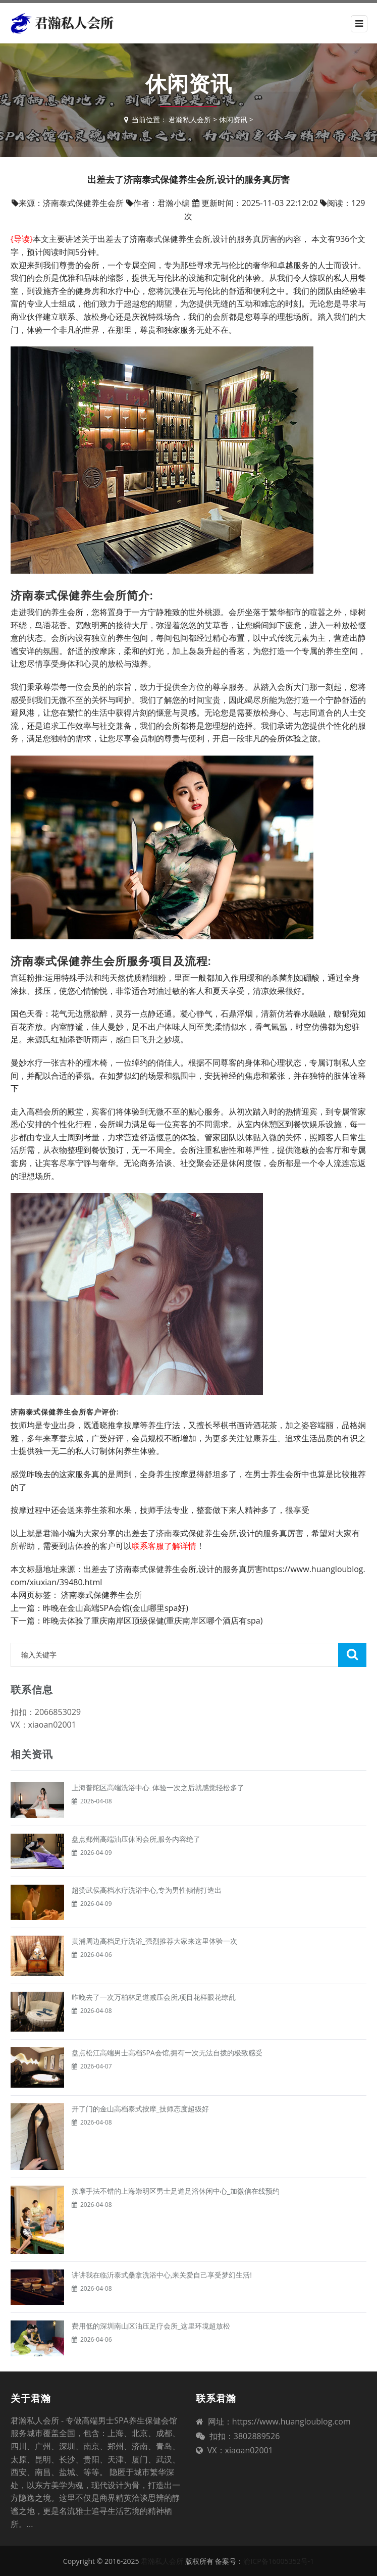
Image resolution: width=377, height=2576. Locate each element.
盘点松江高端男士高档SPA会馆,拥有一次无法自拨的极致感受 (167, 2052)
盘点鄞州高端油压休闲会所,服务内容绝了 (136, 1839)
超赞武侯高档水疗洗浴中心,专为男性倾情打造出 (147, 1890)
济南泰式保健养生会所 (101, 1594)
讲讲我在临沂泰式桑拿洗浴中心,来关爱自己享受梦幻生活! (162, 2275)
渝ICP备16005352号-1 (278, 2561)
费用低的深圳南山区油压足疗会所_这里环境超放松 (151, 2326)
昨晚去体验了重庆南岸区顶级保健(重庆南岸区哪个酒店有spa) (153, 1620)
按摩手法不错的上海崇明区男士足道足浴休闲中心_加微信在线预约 (176, 2191)
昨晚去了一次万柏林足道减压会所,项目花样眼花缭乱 (154, 1997)
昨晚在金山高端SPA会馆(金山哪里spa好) (115, 1607)
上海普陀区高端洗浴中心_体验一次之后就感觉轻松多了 (158, 1787)
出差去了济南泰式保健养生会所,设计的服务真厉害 (173, 1569)
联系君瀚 (216, 2398)
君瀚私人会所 (190, 119)
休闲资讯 (233, 119)
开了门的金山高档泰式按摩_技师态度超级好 (140, 2108)
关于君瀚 (31, 2398)
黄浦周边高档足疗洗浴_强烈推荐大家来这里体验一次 (154, 1941)
